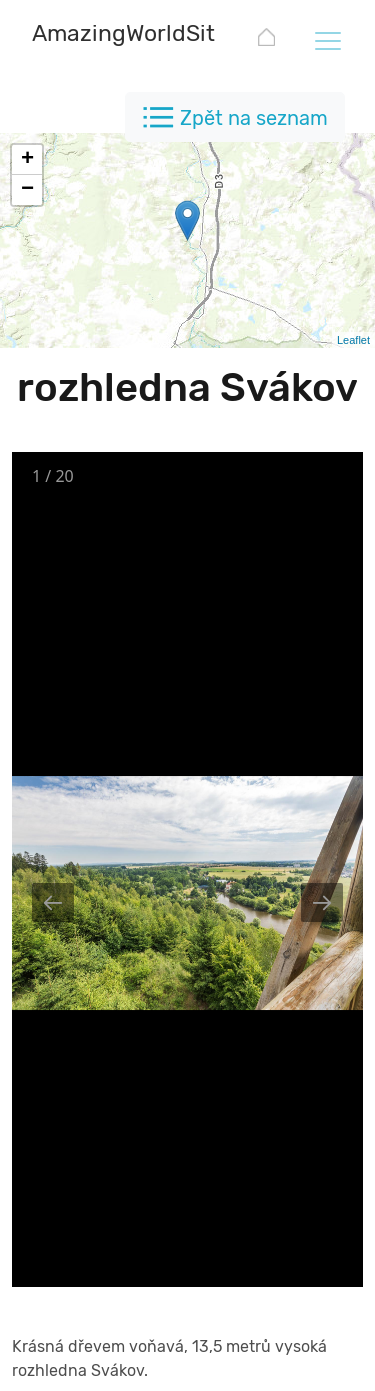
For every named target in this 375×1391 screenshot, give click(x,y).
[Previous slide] (53, 902)
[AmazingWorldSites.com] (162, 35)
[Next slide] (322, 902)
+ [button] (27, 160)
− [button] (27, 190)
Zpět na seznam (254, 118)
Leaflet (353, 340)
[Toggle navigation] (327, 40)
